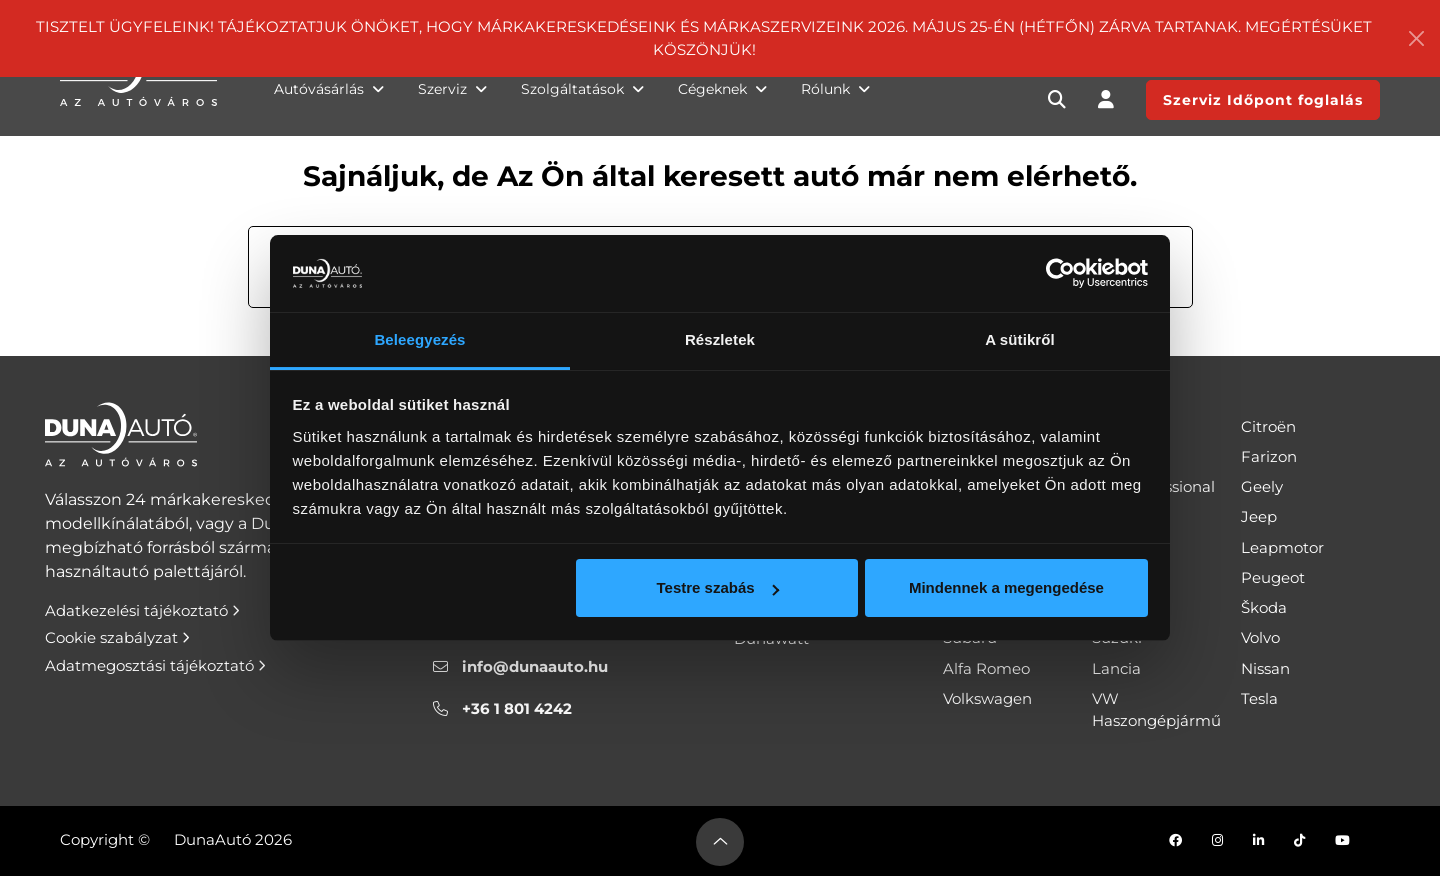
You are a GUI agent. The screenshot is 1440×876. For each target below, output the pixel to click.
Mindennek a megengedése (1006, 587)
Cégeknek (722, 89)
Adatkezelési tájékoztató (142, 610)
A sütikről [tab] (1020, 339)
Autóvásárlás (329, 89)
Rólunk (835, 89)
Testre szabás (717, 587)
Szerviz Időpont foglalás (1263, 100)
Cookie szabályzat (117, 637)
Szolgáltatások (582, 89)
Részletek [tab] (720, 339)
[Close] (1416, 38)
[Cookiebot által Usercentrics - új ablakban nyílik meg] (1060, 274)
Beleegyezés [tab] (419, 339)
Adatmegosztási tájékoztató (155, 665)
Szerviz (452, 89)
